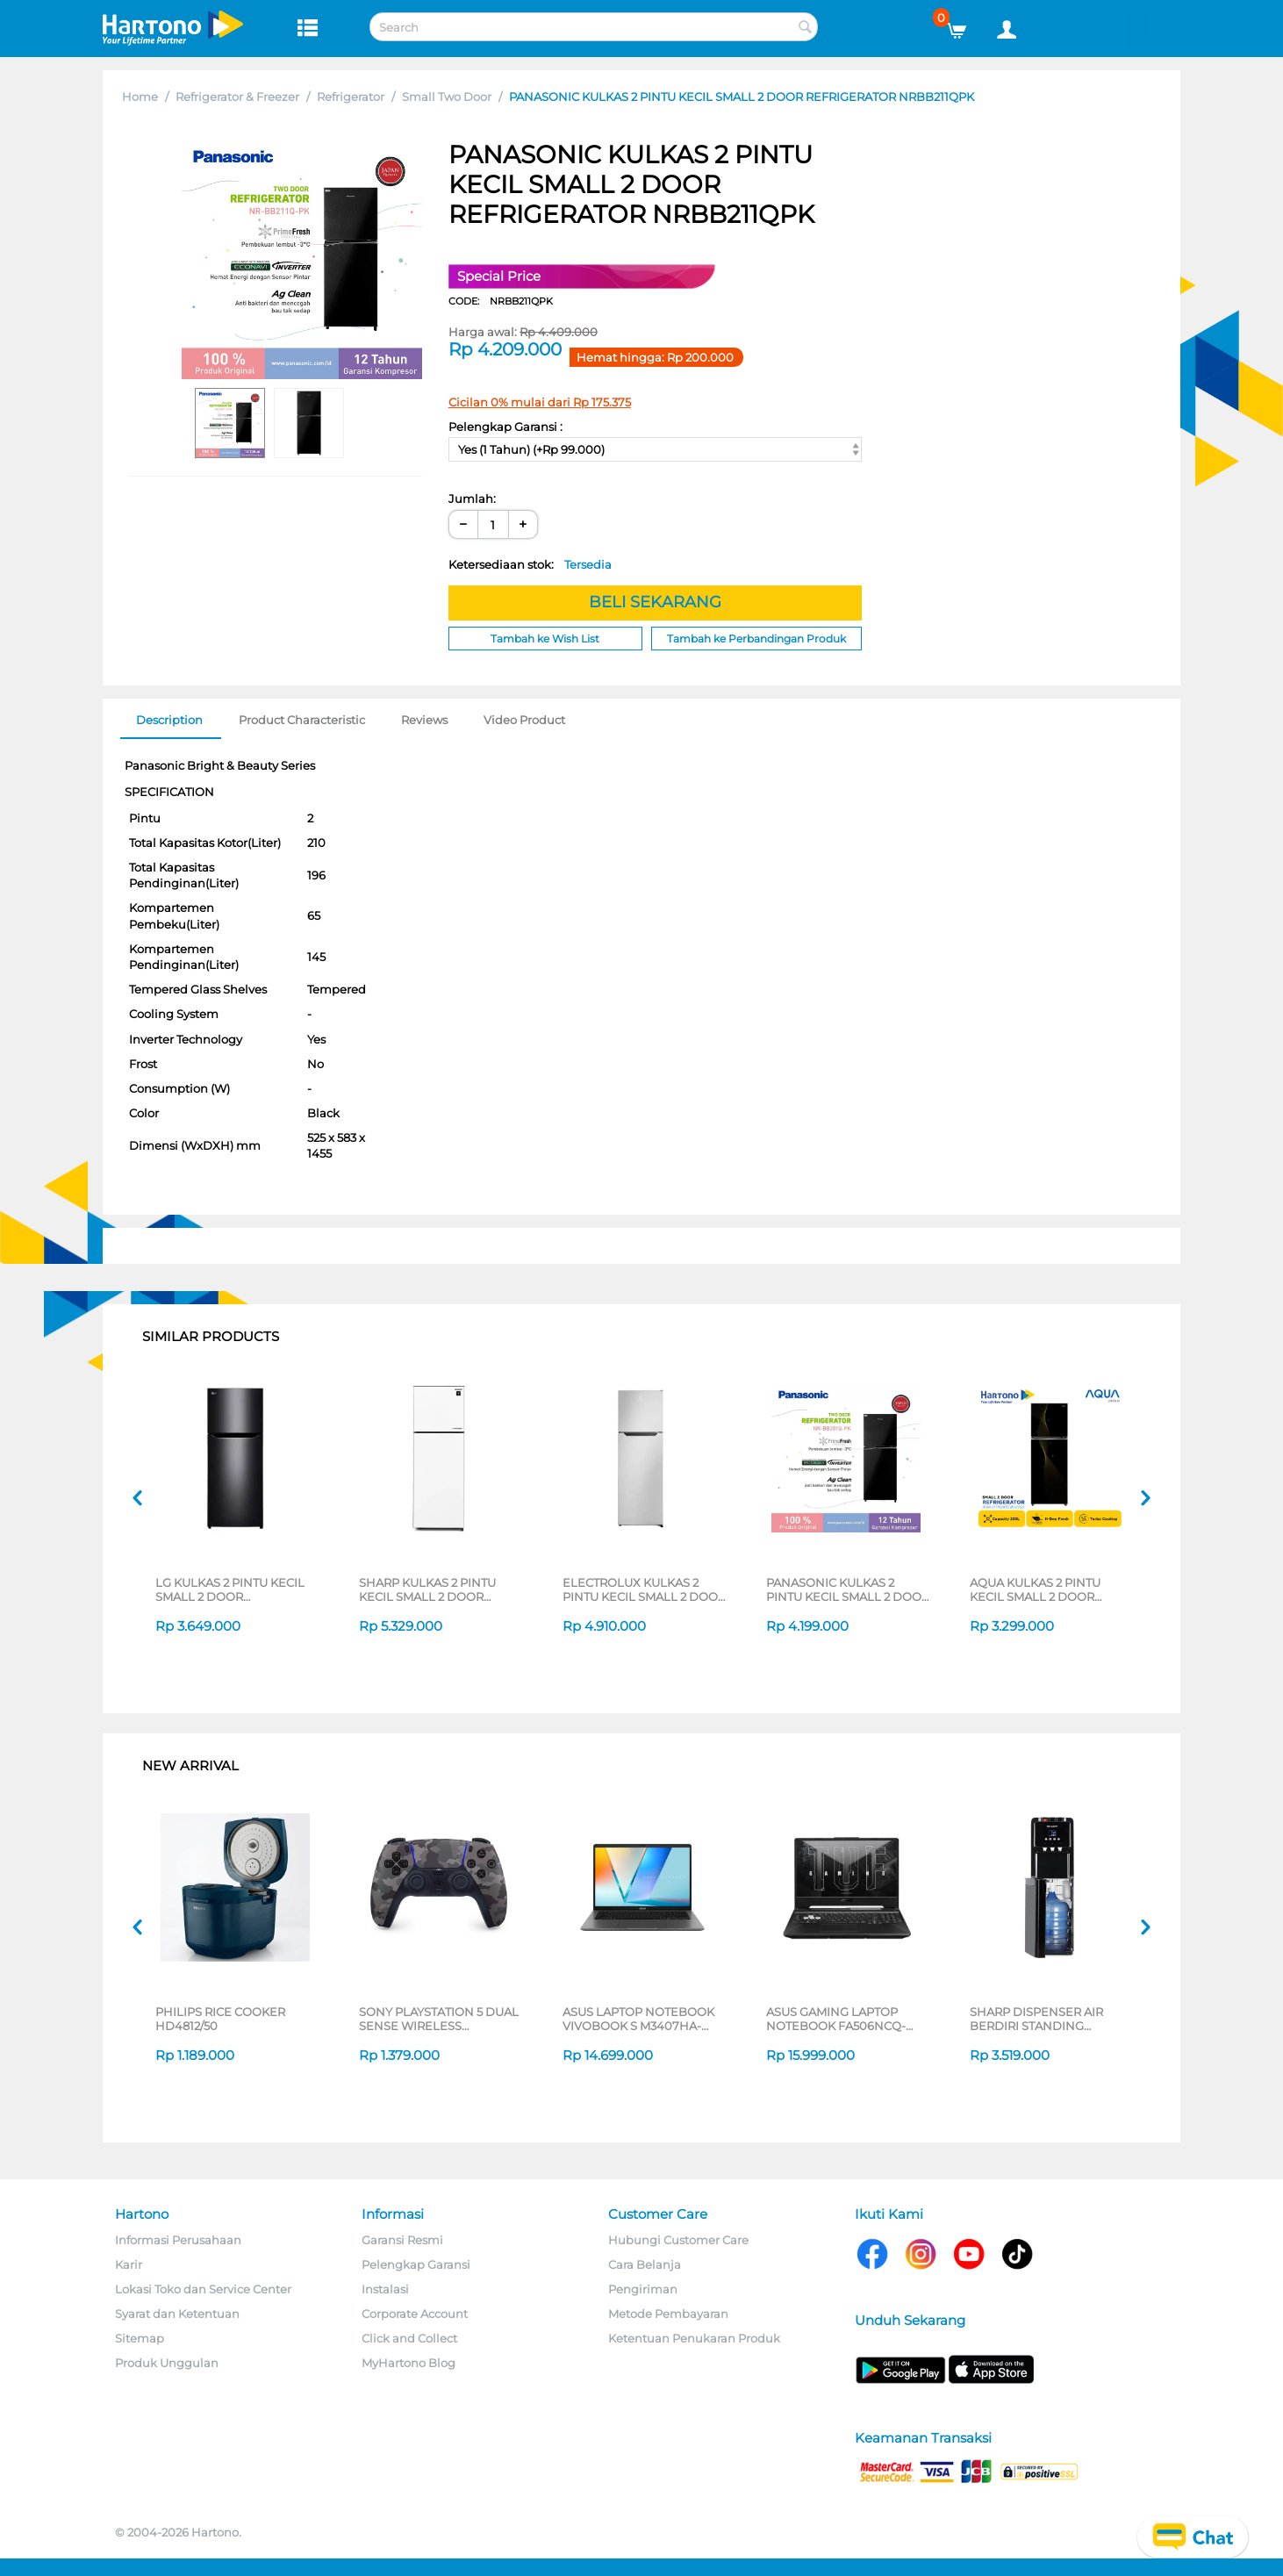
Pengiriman (642, 2289)
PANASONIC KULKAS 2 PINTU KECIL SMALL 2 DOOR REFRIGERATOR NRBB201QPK (847, 1589)
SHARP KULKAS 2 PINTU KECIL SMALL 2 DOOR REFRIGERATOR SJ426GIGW (439, 1589)
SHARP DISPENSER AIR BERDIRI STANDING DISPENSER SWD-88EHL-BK (1052, 2019)
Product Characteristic (302, 720)
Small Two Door (446, 97)
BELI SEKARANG (655, 602)
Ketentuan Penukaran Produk (694, 2338)
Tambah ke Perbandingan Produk (756, 638)
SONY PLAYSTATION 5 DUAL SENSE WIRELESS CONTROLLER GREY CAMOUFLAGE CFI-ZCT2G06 (439, 2019)
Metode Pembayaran (668, 2314)
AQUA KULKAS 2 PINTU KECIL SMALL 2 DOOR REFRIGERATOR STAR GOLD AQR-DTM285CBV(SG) (1049, 1589)
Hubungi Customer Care (678, 2240)
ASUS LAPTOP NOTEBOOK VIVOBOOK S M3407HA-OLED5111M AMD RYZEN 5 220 (638, 2019)
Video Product (524, 720)
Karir (128, 2264)
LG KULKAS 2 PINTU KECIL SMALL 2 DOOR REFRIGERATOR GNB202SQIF (230, 1589)
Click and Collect (409, 2338)
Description (169, 720)
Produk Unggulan (167, 2363)
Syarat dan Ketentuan (177, 2314)
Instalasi (385, 2289)
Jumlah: (472, 499)
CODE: (500, 301)
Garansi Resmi (402, 2240)
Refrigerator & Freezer (237, 97)
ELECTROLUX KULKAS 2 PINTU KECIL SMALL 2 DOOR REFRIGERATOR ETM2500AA (644, 1589)
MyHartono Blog (408, 2363)
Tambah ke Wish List (545, 638)
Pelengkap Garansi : (505, 427)
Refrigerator (350, 97)
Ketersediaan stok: (530, 564)
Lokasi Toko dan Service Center (203, 2289)
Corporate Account (415, 2314)
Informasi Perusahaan (178, 2240)
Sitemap (139, 2338)
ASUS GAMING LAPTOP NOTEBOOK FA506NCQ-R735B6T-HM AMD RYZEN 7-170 (846, 2019)
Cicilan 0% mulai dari (539, 402)
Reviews (424, 720)
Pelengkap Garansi (416, 2264)
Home (140, 97)
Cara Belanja (644, 2264)
